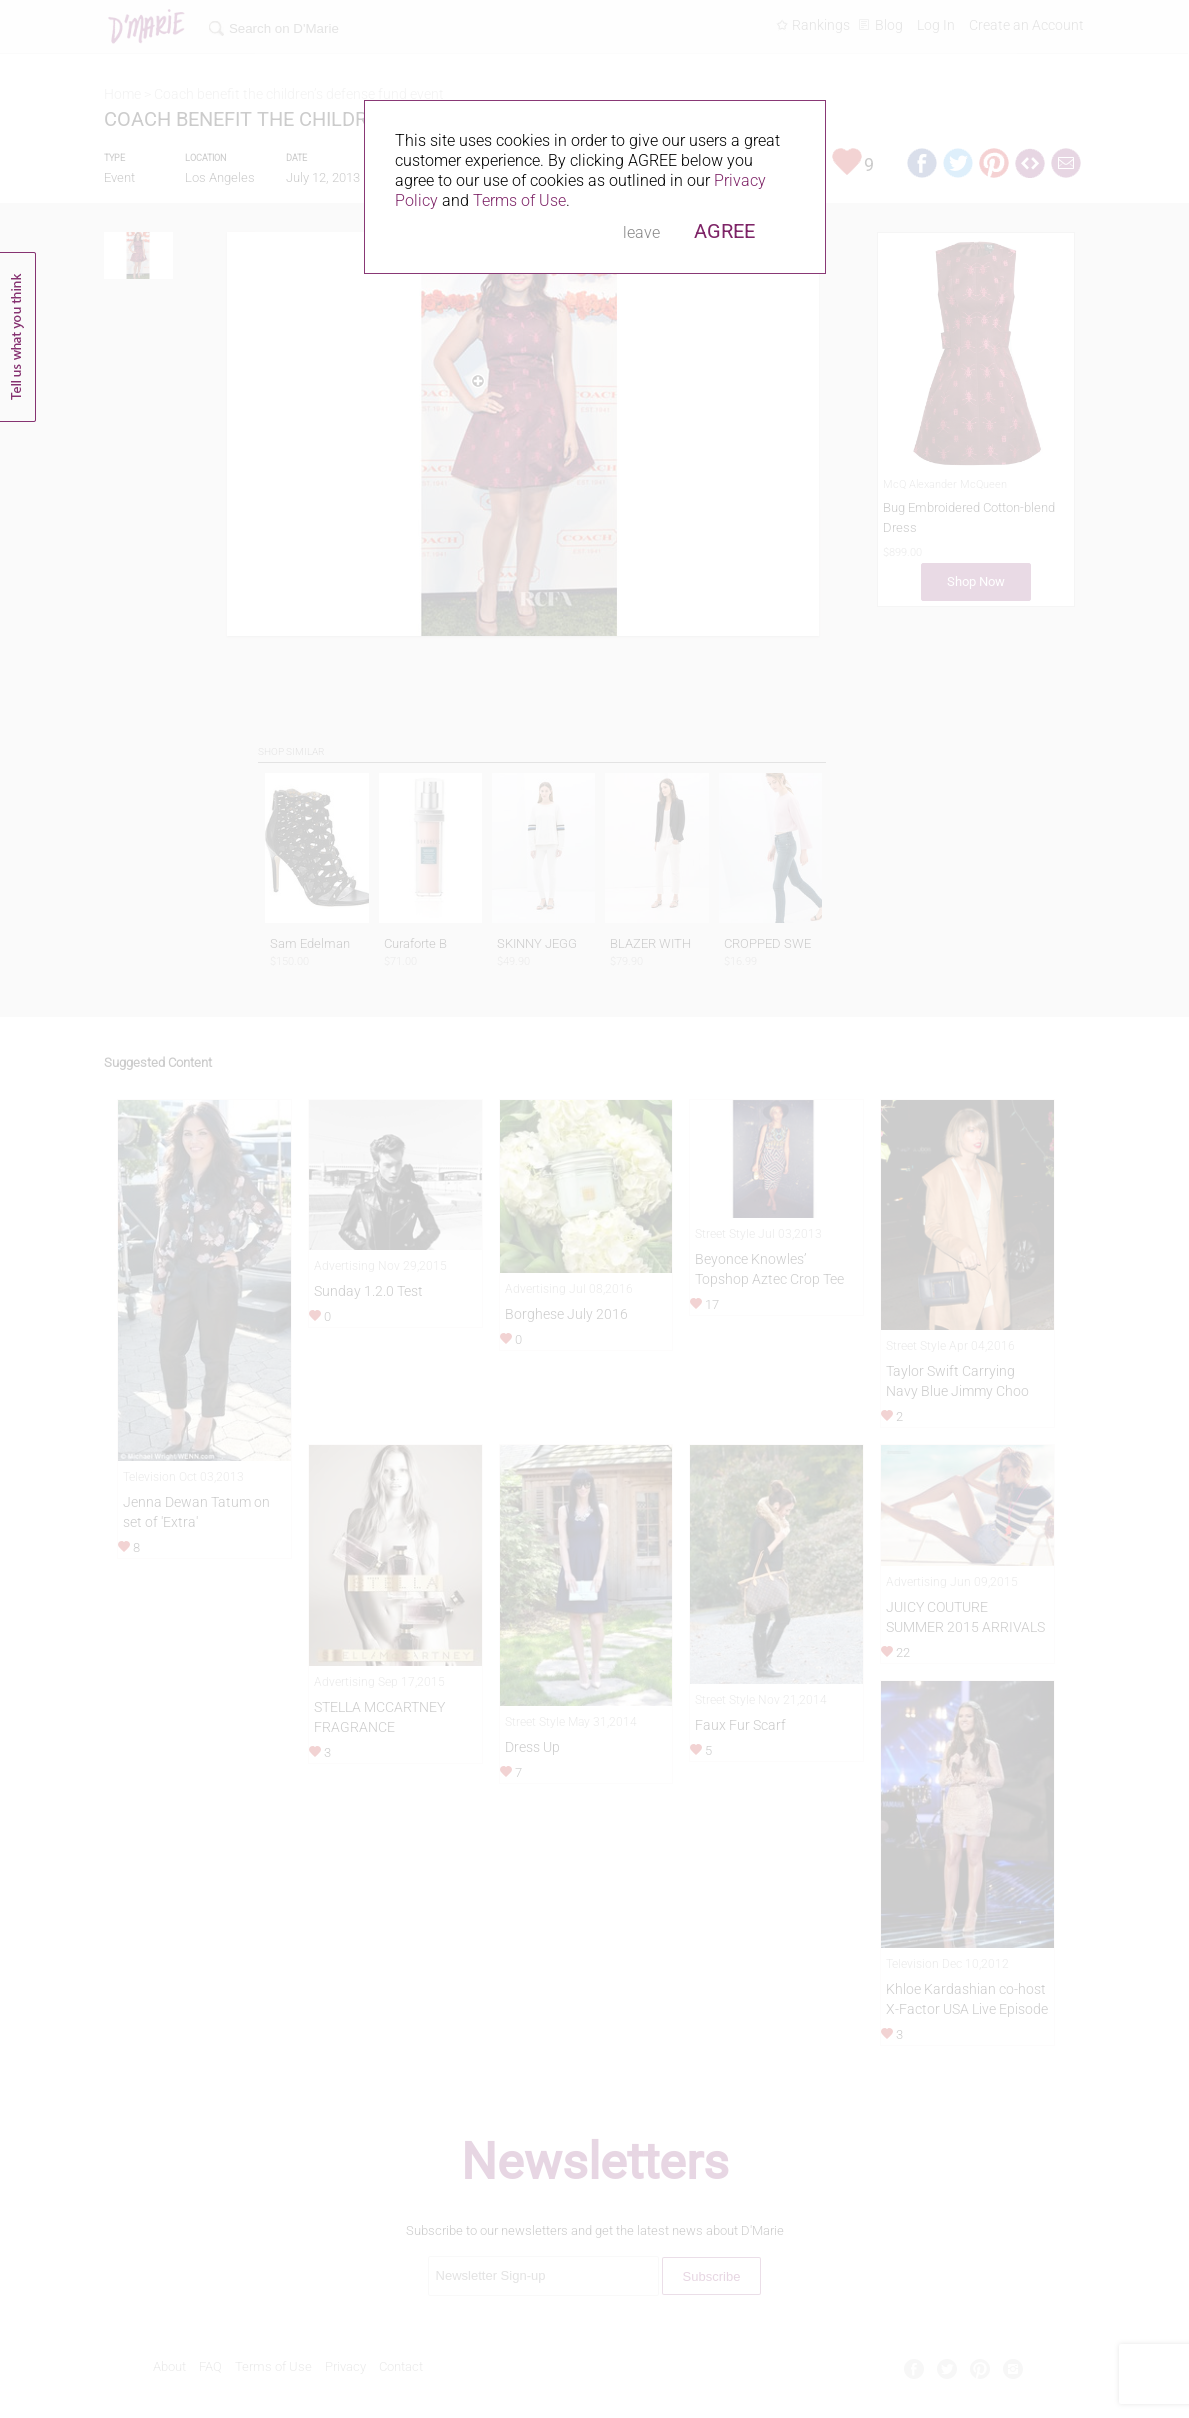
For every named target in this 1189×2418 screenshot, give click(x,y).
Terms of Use (519, 200)
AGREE (724, 231)
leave (641, 232)
